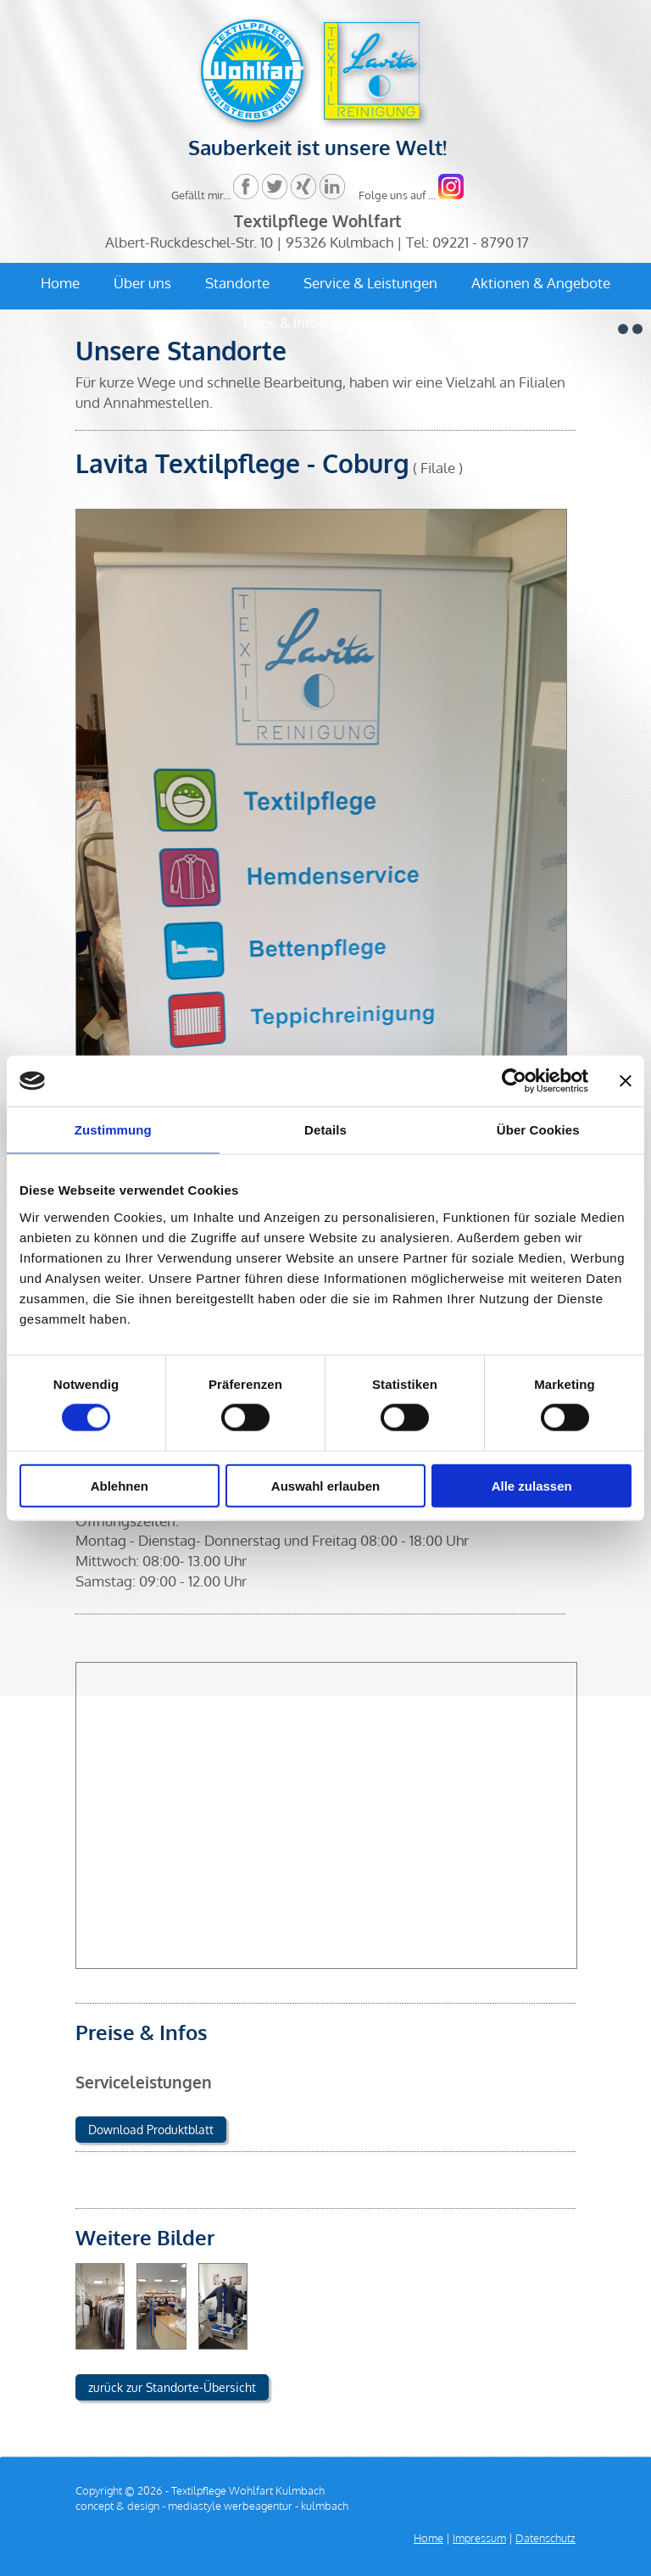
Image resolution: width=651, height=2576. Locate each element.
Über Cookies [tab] (538, 1130)
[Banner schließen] (626, 1081)
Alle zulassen (532, 1485)
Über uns (142, 283)
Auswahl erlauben (325, 1485)
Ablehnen (119, 1485)
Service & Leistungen (370, 283)
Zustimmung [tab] (113, 1130)
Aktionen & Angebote (540, 283)
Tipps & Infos (284, 323)
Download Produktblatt (151, 2129)
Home (60, 283)
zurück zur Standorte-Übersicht (172, 2387)
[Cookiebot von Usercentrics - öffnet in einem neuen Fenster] (514, 1081)
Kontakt (384, 323)
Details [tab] (325, 1130)
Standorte (237, 283)
